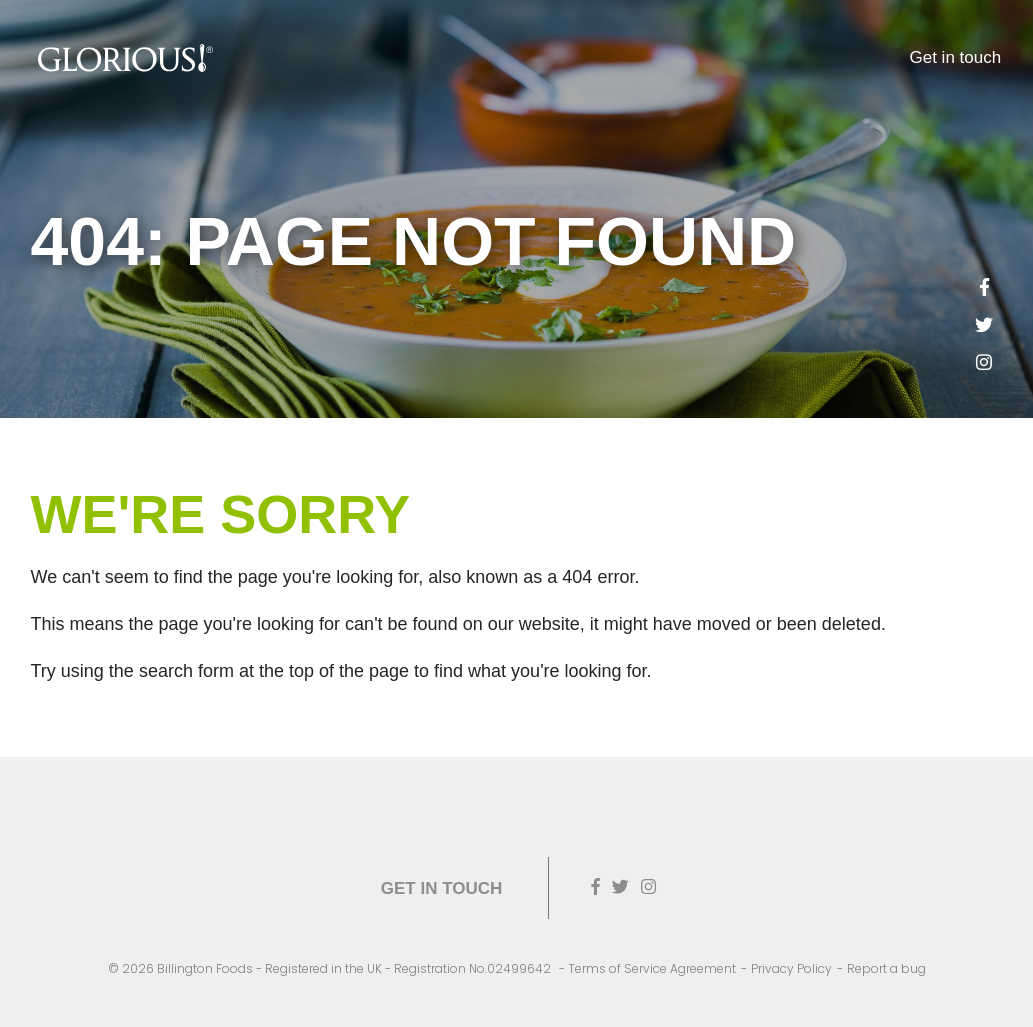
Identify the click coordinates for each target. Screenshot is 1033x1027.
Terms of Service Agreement (652, 968)
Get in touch (956, 57)
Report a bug (886, 968)
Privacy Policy (791, 968)
